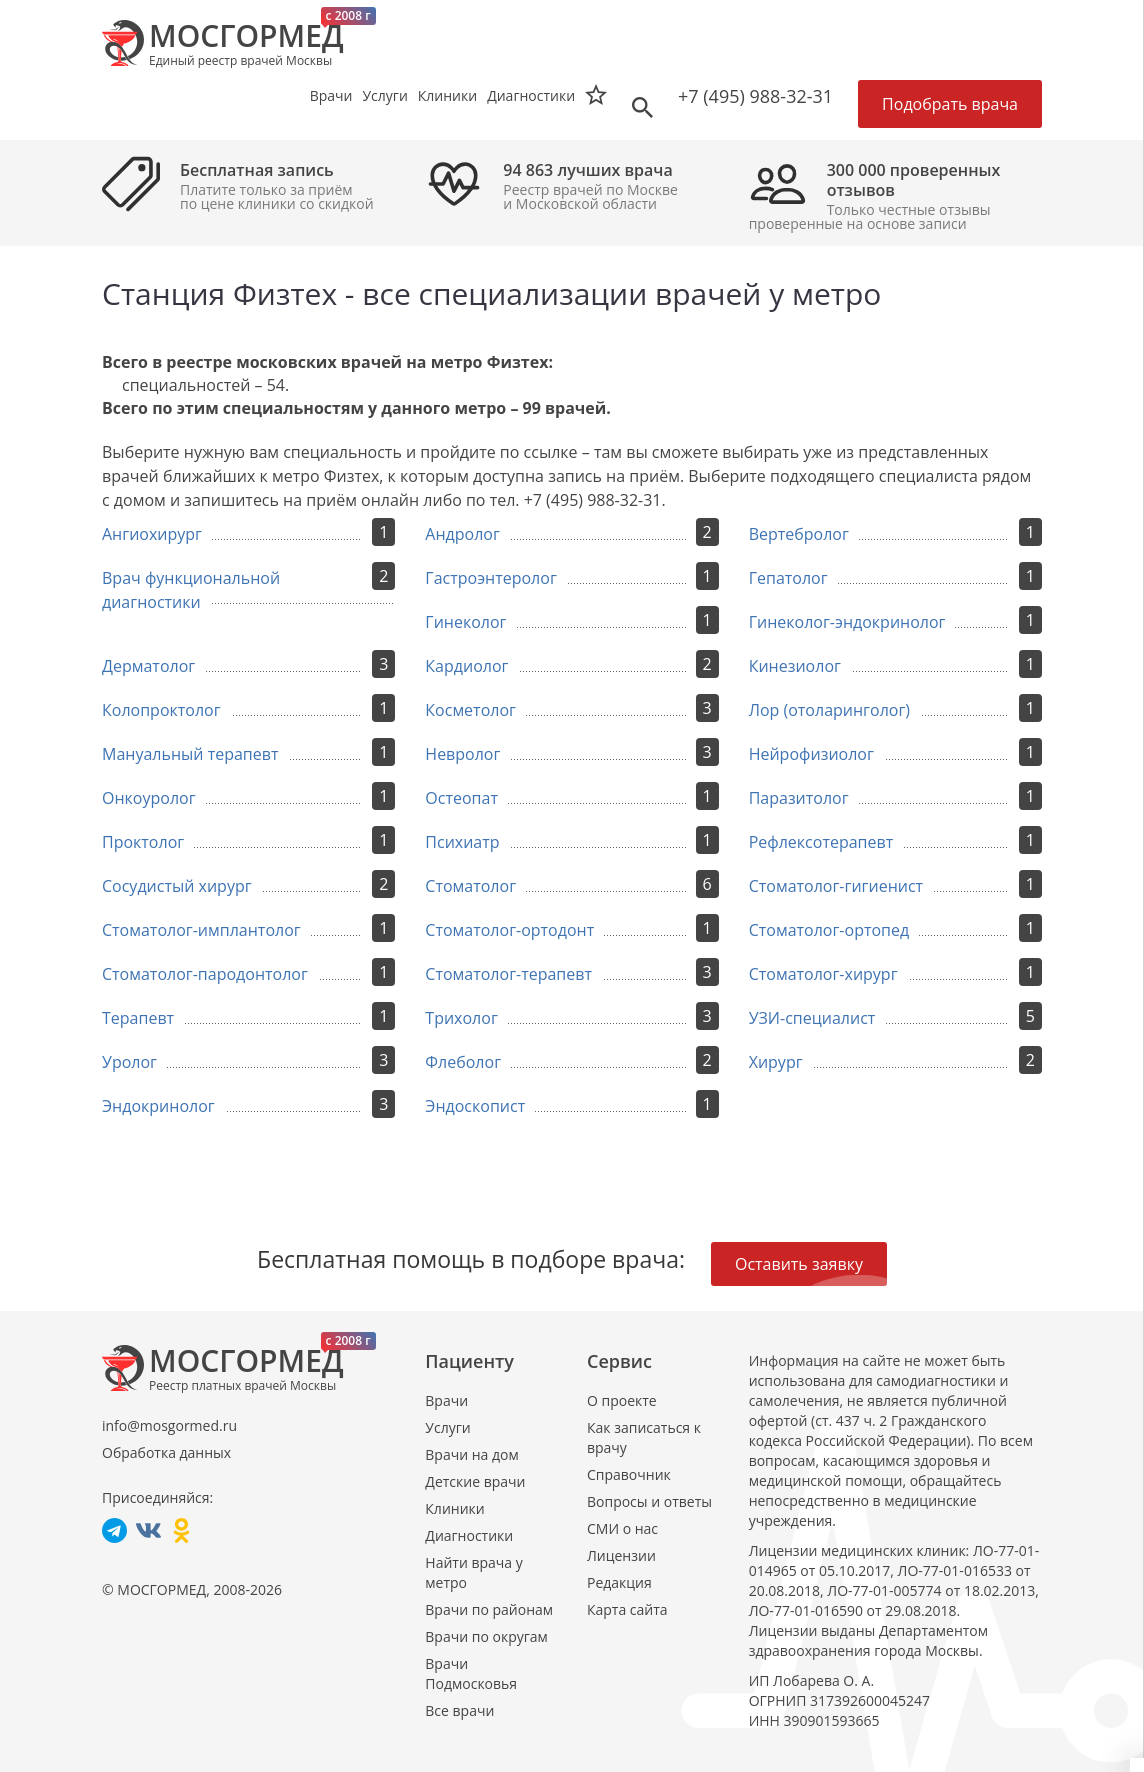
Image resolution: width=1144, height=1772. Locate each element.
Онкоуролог (149, 798)
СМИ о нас (622, 1528)
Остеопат (461, 798)
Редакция (619, 1582)
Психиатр (462, 842)
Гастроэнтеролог (490, 578)
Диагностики (531, 95)
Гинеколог (465, 622)
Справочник (629, 1474)
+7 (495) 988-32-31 (755, 96)
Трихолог (461, 1018)
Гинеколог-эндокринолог (847, 622)
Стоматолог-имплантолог (201, 930)
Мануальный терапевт (190, 754)
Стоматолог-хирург (823, 974)
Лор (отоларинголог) (829, 710)
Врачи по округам (486, 1636)
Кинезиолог (795, 666)
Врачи (446, 1400)
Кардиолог (466, 666)
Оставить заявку (799, 1264)
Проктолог (143, 842)
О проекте (622, 1400)
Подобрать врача (950, 104)
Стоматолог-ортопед (829, 930)
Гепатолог (788, 578)
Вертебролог (799, 534)
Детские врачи (475, 1481)
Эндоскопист (475, 1106)
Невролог (462, 754)
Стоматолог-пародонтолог (205, 974)
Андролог (462, 534)
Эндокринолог (158, 1106)
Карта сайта (627, 1609)
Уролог (129, 1062)
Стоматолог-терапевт (508, 974)
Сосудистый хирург (177, 886)
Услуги (447, 1427)
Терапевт (138, 1018)
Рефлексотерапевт (821, 842)
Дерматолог (148, 666)
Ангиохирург (152, 534)
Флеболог (463, 1062)
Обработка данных (166, 1452)
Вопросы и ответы (649, 1501)
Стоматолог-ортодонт (509, 930)
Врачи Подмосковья (471, 1673)
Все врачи (459, 1710)
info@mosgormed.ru (169, 1425)
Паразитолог (799, 798)
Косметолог (470, 710)
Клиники (454, 1508)
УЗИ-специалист (812, 1018)
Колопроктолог (161, 710)
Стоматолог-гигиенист (836, 886)
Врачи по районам (489, 1609)
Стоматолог (470, 886)
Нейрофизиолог (811, 754)
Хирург (776, 1062)
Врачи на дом (471, 1454)
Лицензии (621, 1555)
